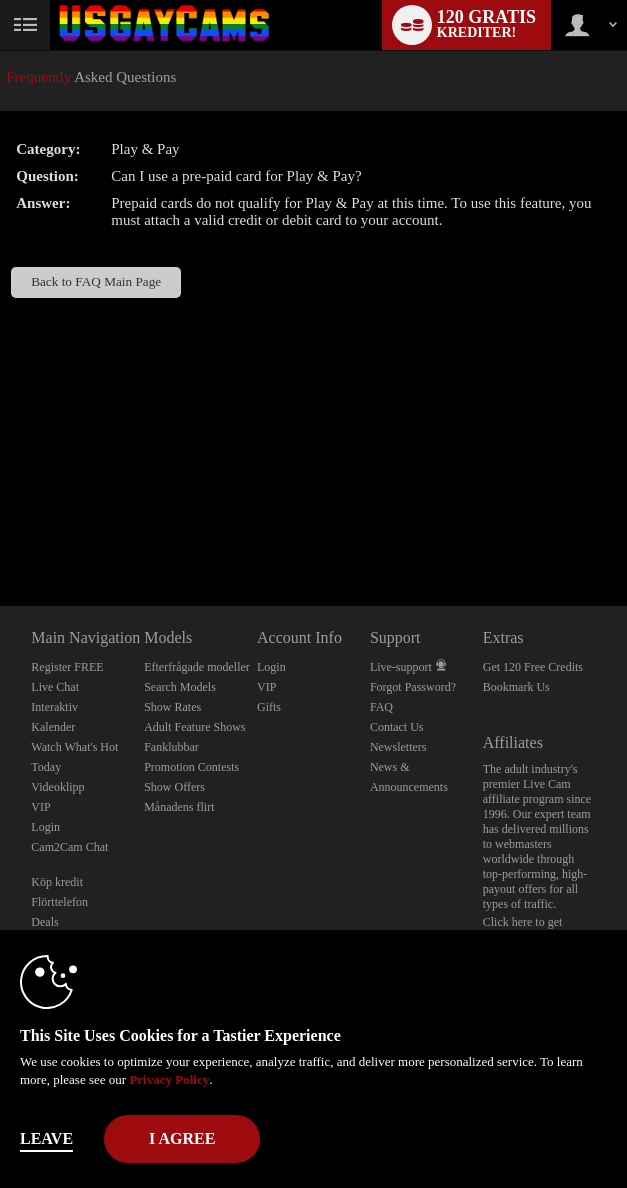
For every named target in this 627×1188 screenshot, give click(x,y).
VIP (40, 807)
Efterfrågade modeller (197, 667)
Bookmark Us (516, 687)
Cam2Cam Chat (69, 847)
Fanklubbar (171, 747)
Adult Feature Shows (194, 727)
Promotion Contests (191, 767)
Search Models (180, 687)
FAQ (381, 707)
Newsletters (398, 747)
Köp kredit (57, 882)
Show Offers (174, 787)
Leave (46, 1138)
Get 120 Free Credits (533, 667)
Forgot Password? (413, 687)
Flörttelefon (59, 902)
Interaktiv (54, 707)
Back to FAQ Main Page (96, 281)
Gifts (269, 707)
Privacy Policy (169, 1079)
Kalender (53, 727)
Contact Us (397, 727)
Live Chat (55, 687)
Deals (44, 922)
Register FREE (67, 667)
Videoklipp (57, 787)
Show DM (0, 531)
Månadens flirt (179, 807)
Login (45, 827)
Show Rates (172, 707)
